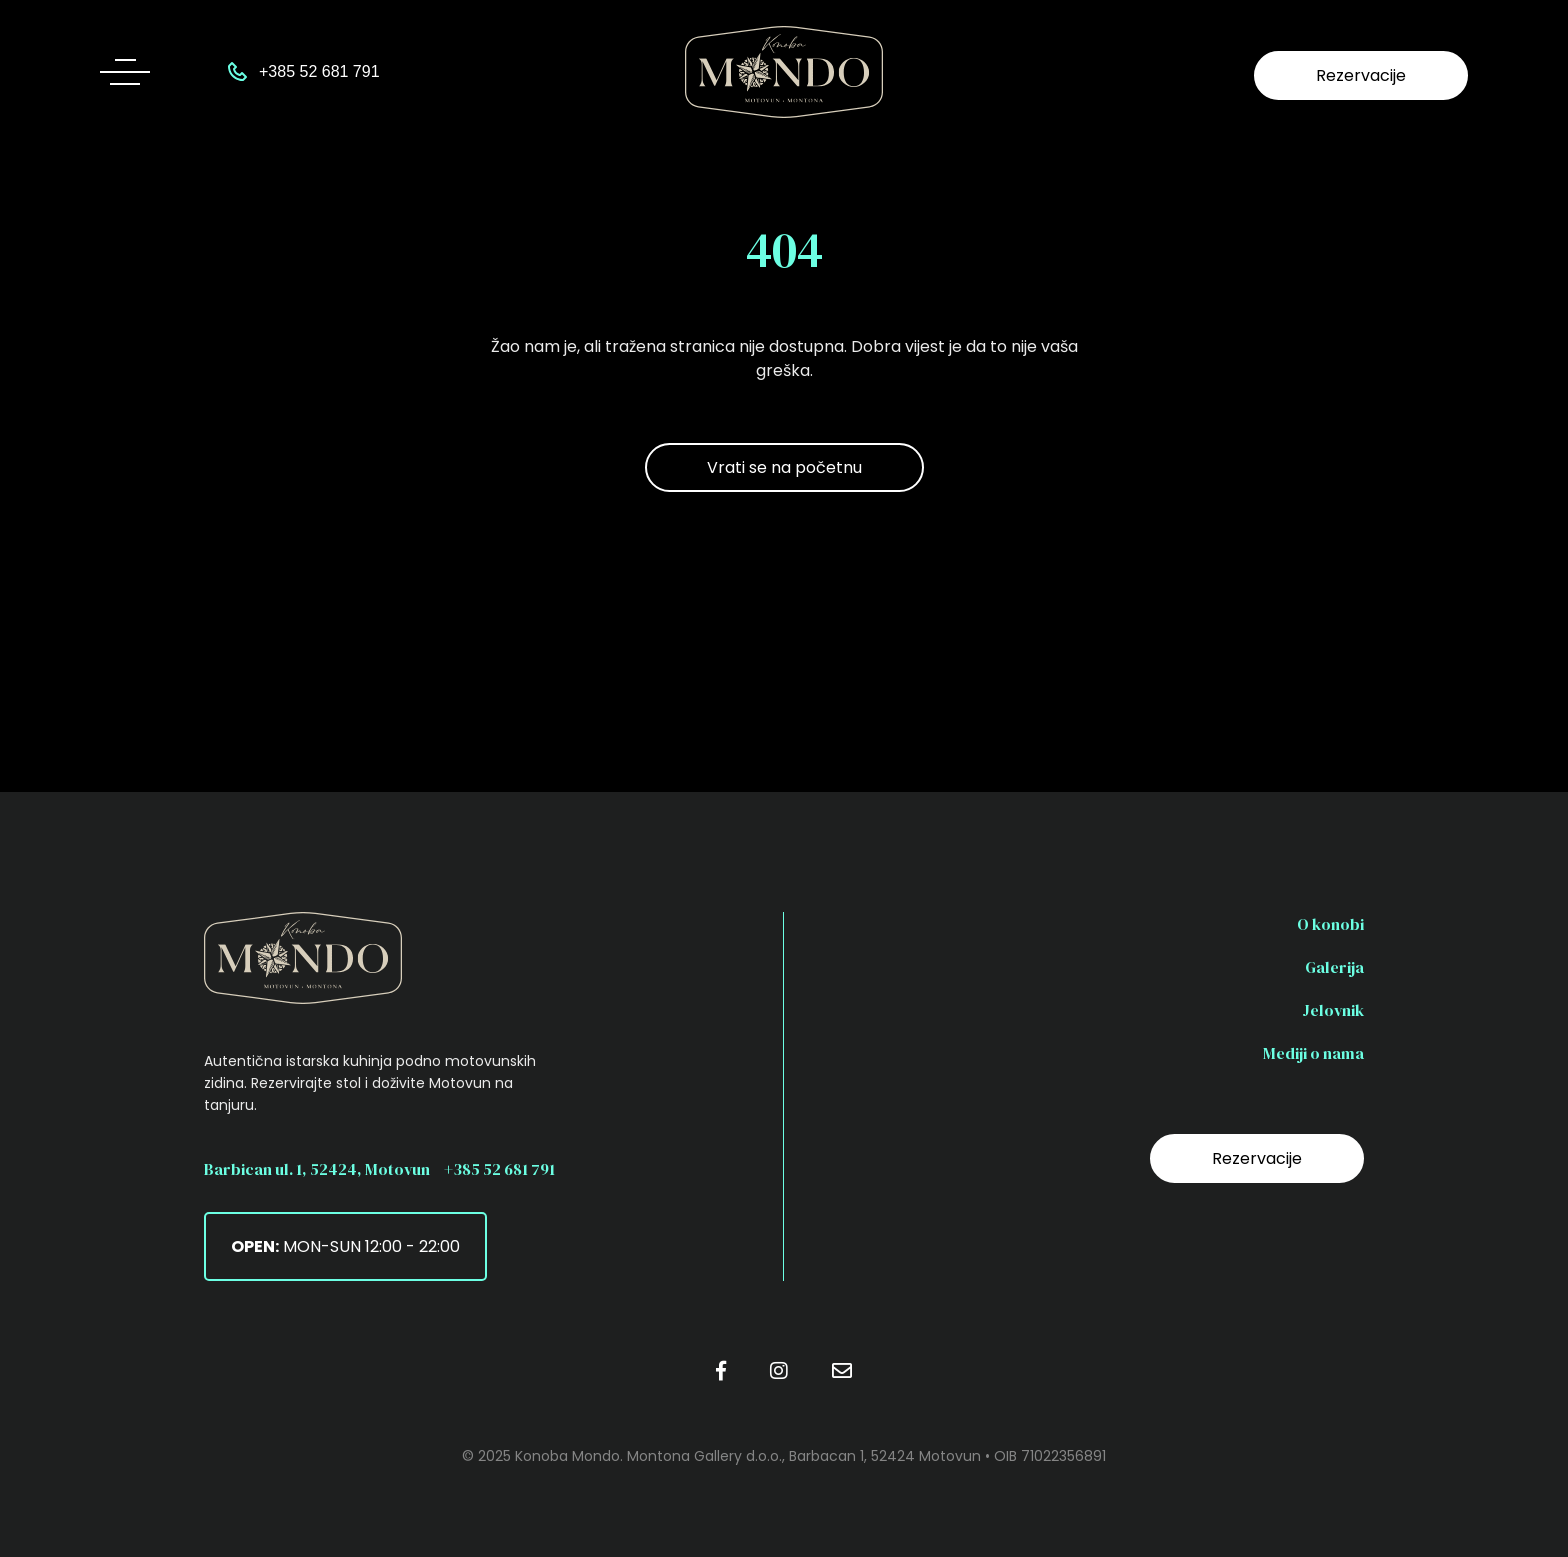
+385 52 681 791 (499, 1169)
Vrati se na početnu (784, 467)
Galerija (1334, 967)
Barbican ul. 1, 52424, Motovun (317, 1169)
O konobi (1330, 924)
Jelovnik (1333, 1010)
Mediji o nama (1313, 1053)
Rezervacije (1361, 75)
